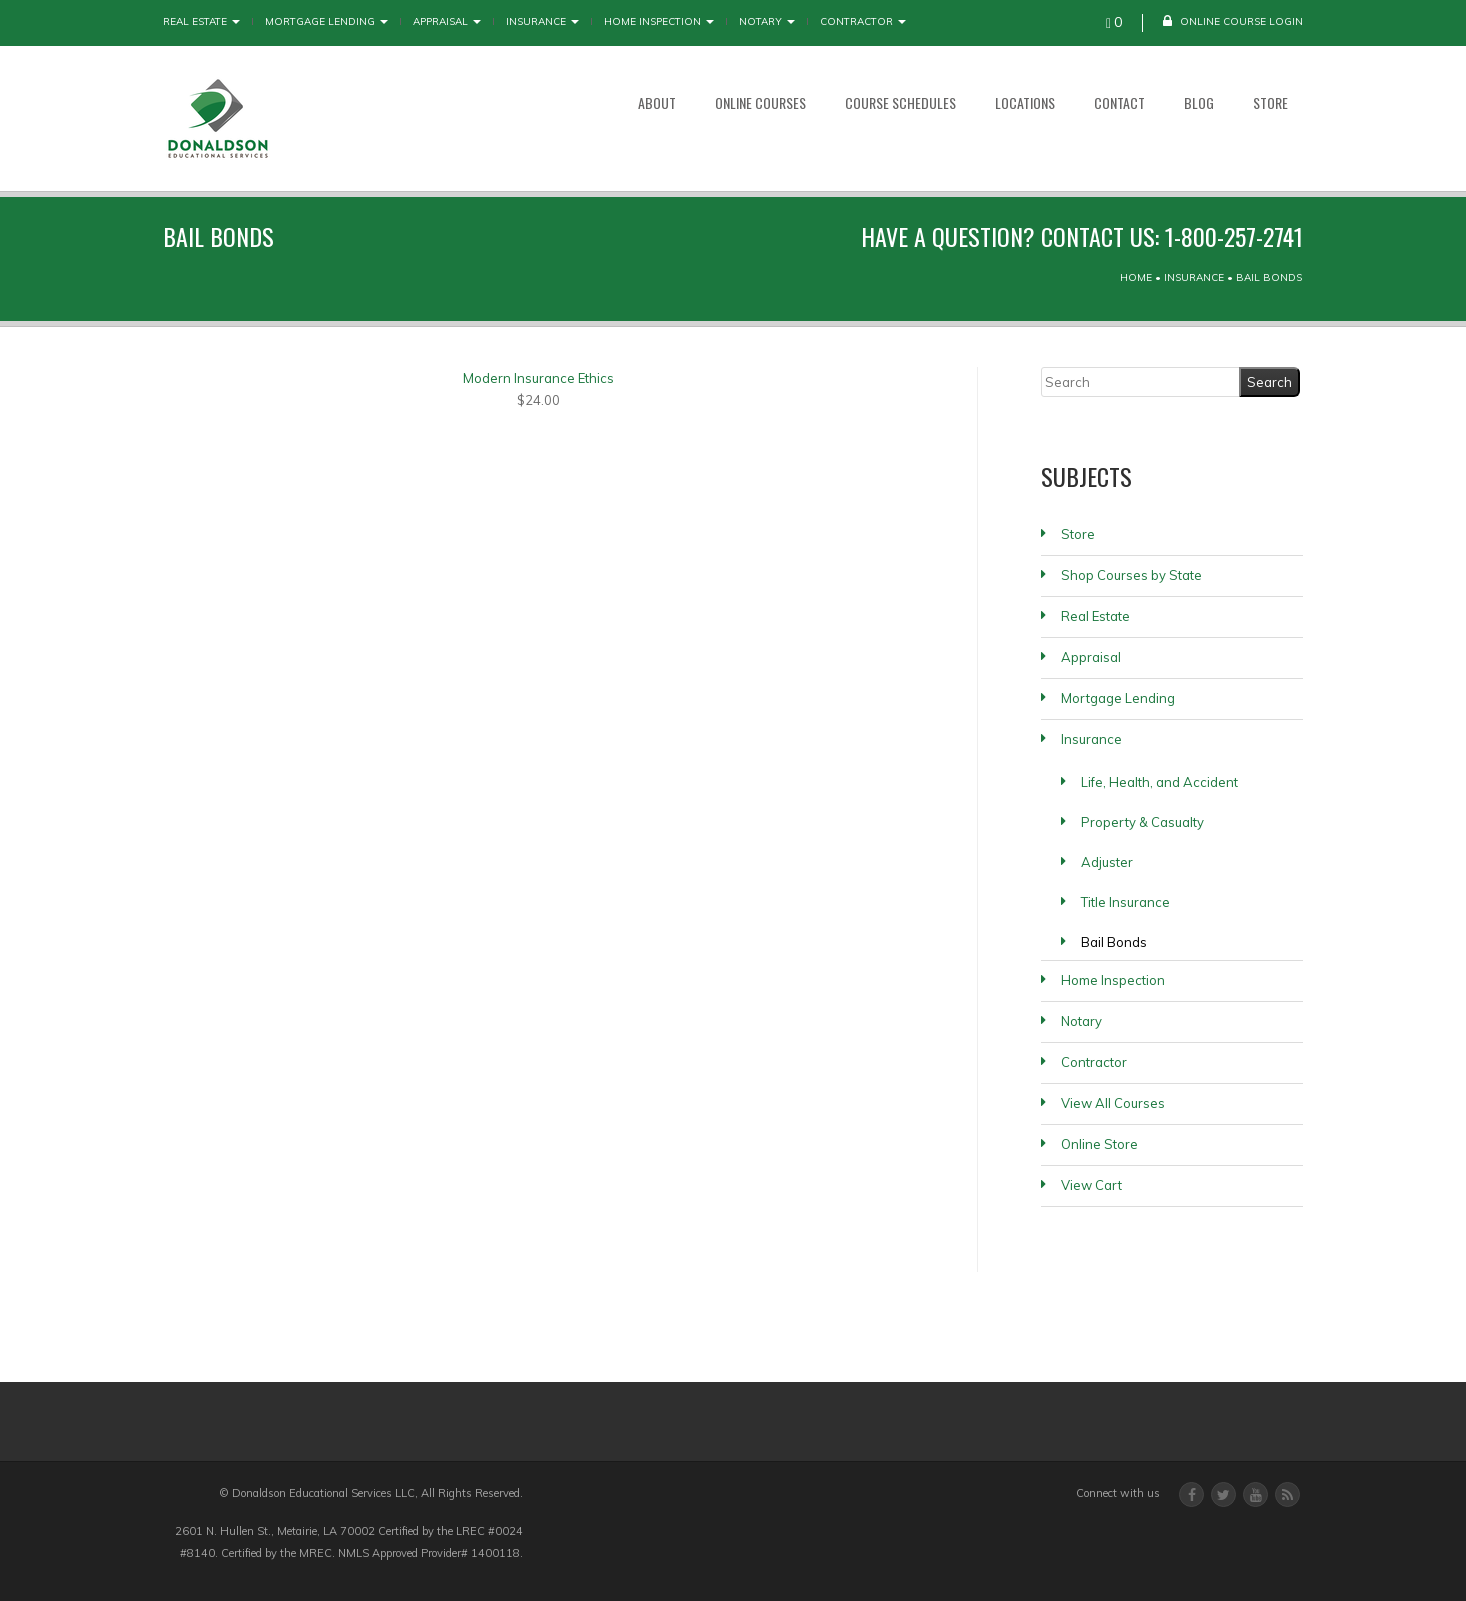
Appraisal (447, 21)
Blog (1199, 102)
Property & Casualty (1142, 822)
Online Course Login (1233, 21)
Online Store (1099, 1144)
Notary (767, 21)
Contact (1119, 102)
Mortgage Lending (326, 21)
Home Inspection (659, 21)
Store (1270, 102)
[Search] (1141, 382)
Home (1136, 277)
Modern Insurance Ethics (538, 378)
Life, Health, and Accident (1159, 782)
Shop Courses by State (1131, 575)
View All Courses (1113, 1103)
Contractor (863, 21)
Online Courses (760, 102)
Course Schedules (900, 102)
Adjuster (1107, 862)
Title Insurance (1125, 902)
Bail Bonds (1114, 942)
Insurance (542, 21)
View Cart (1091, 1185)
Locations (1025, 102)
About (657, 102)
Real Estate (201, 21)
